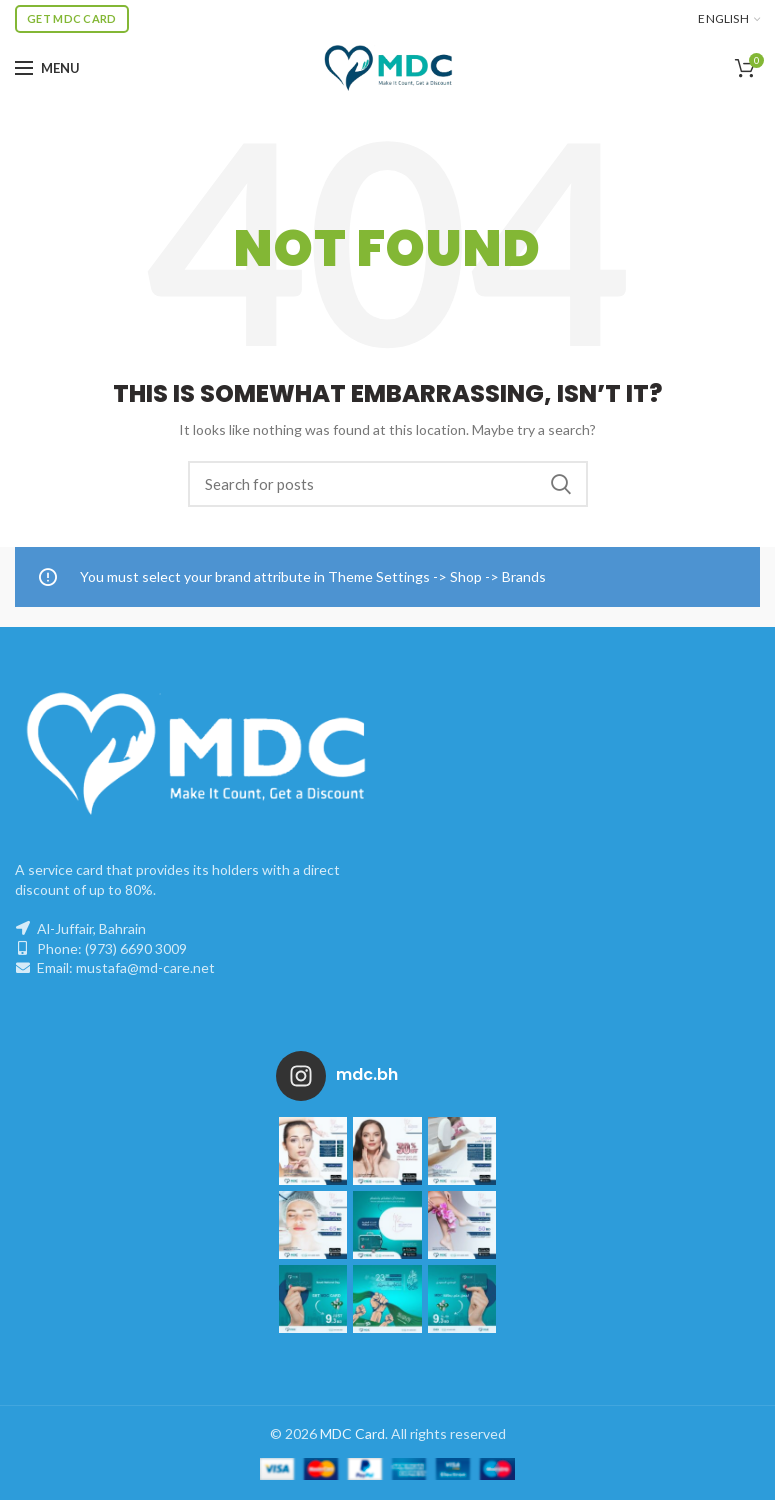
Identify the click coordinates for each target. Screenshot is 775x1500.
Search (561, 484)
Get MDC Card (72, 18)
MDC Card (352, 1433)
